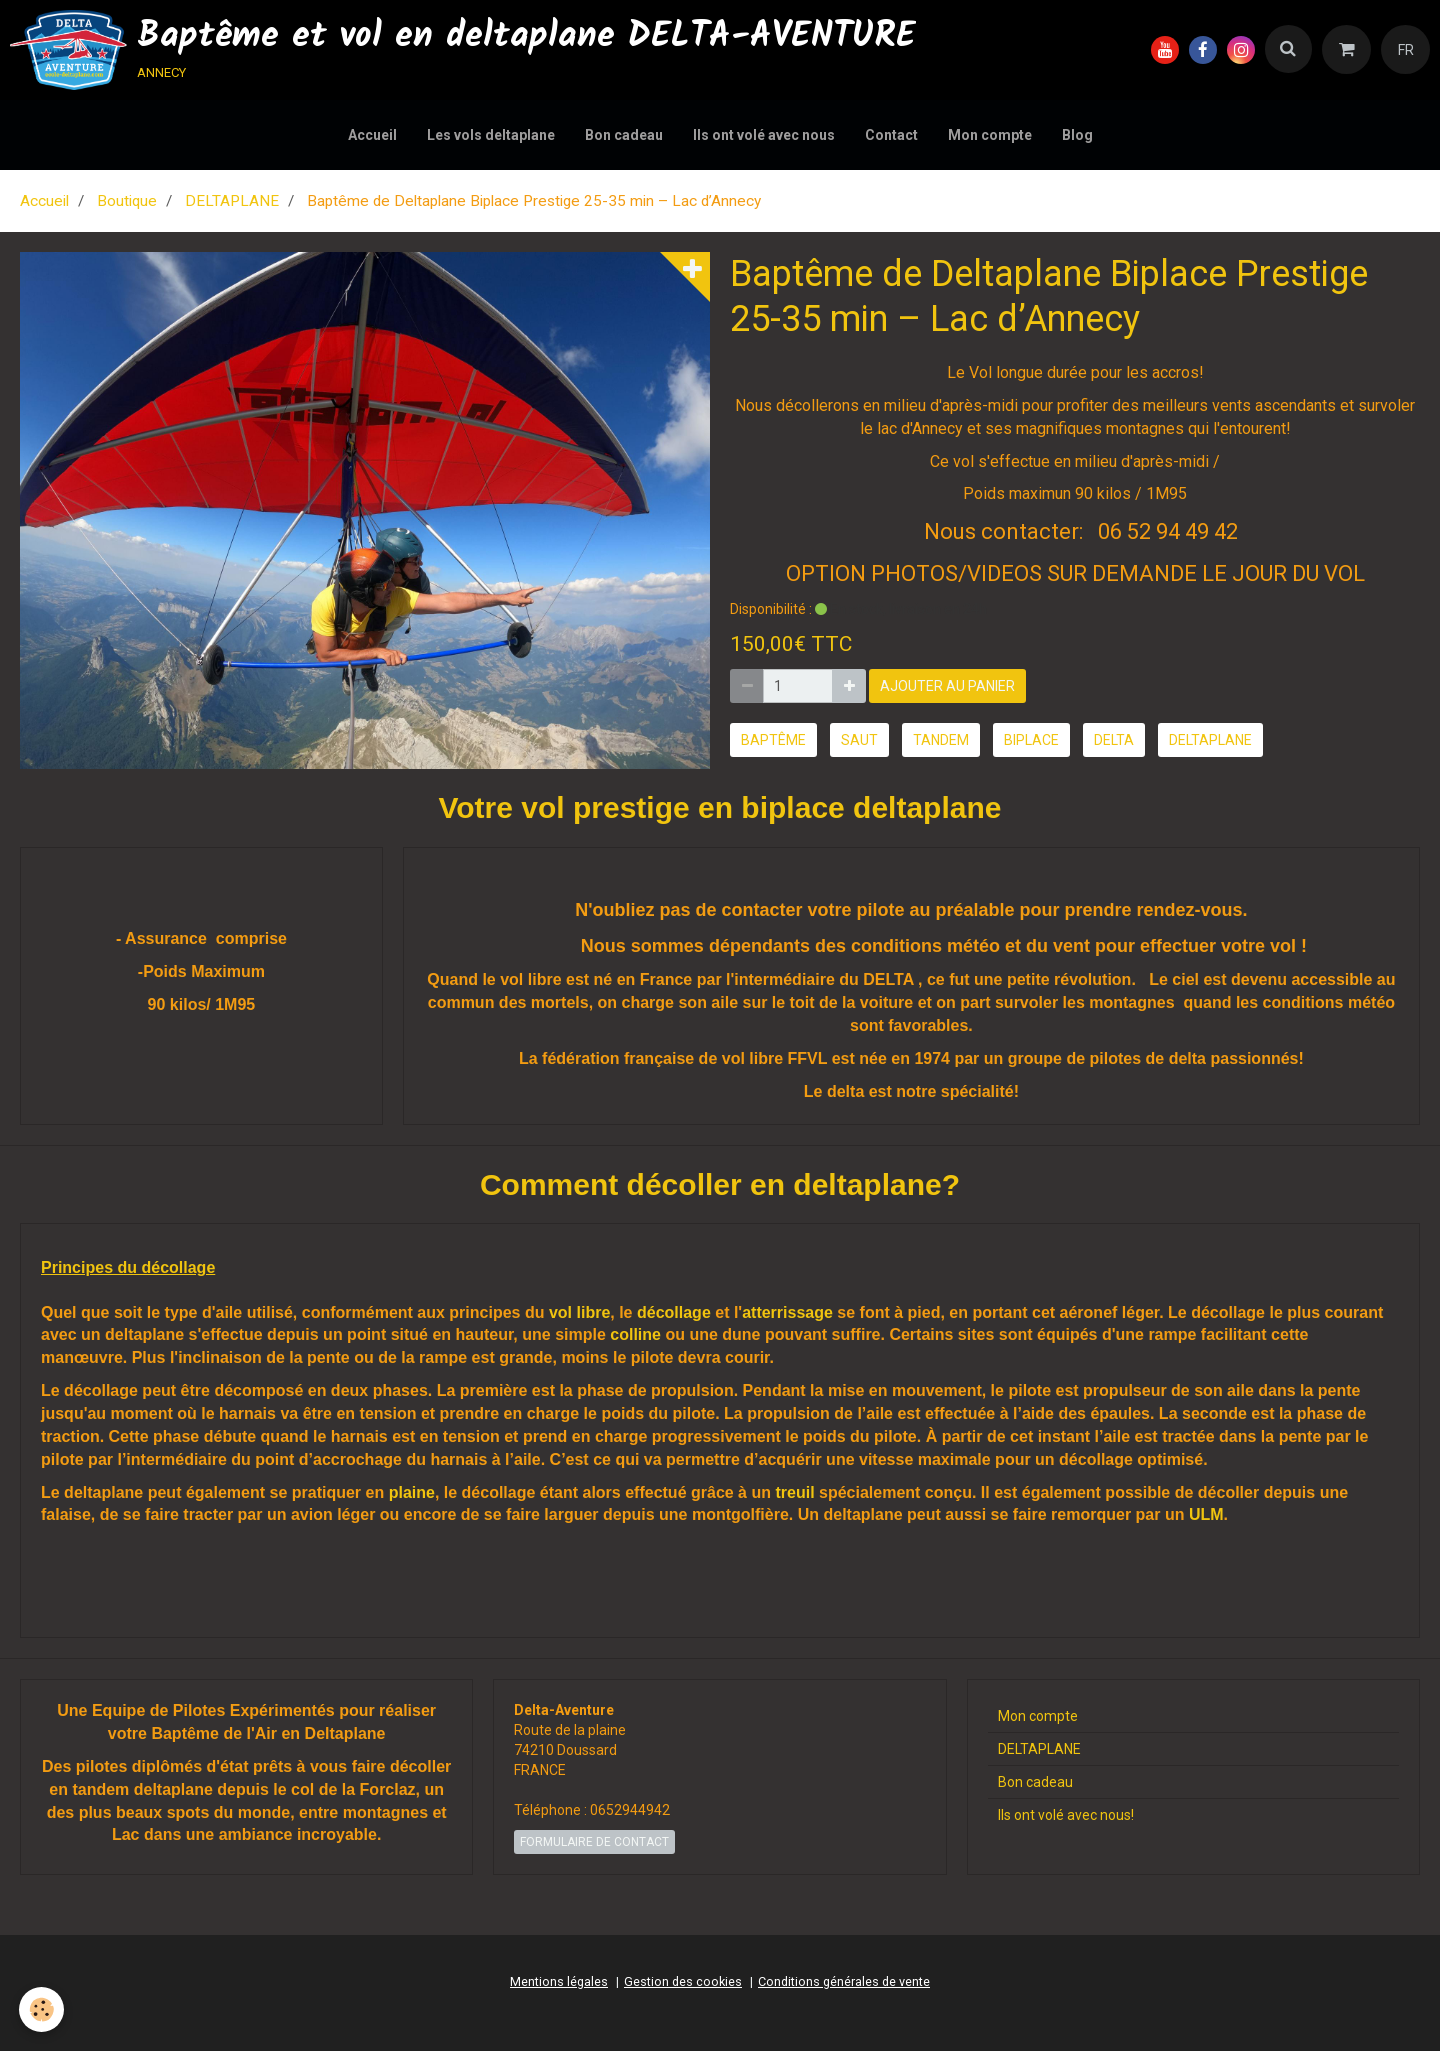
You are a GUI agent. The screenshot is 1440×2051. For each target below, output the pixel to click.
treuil (794, 1492)
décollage (674, 1312)
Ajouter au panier (947, 686)
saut (859, 740)
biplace (1031, 740)
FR (1406, 50)
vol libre (579, 1312)
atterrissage (787, 1312)
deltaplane (1210, 740)
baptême (773, 740)
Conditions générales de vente (844, 1981)
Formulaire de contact (594, 1842)
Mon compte (990, 135)
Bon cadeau (624, 135)
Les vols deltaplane (491, 135)
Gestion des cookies (683, 1981)
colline (635, 1334)
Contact (891, 135)
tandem (941, 740)
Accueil (372, 135)
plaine (412, 1492)
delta (1114, 740)
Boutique (127, 201)
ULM (1206, 1514)
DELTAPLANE (232, 201)
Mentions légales (559, 1981)
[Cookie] (42, 2009)
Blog (1077, 135)
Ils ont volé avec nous (764, 135)
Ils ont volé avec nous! (1066, 1815)
